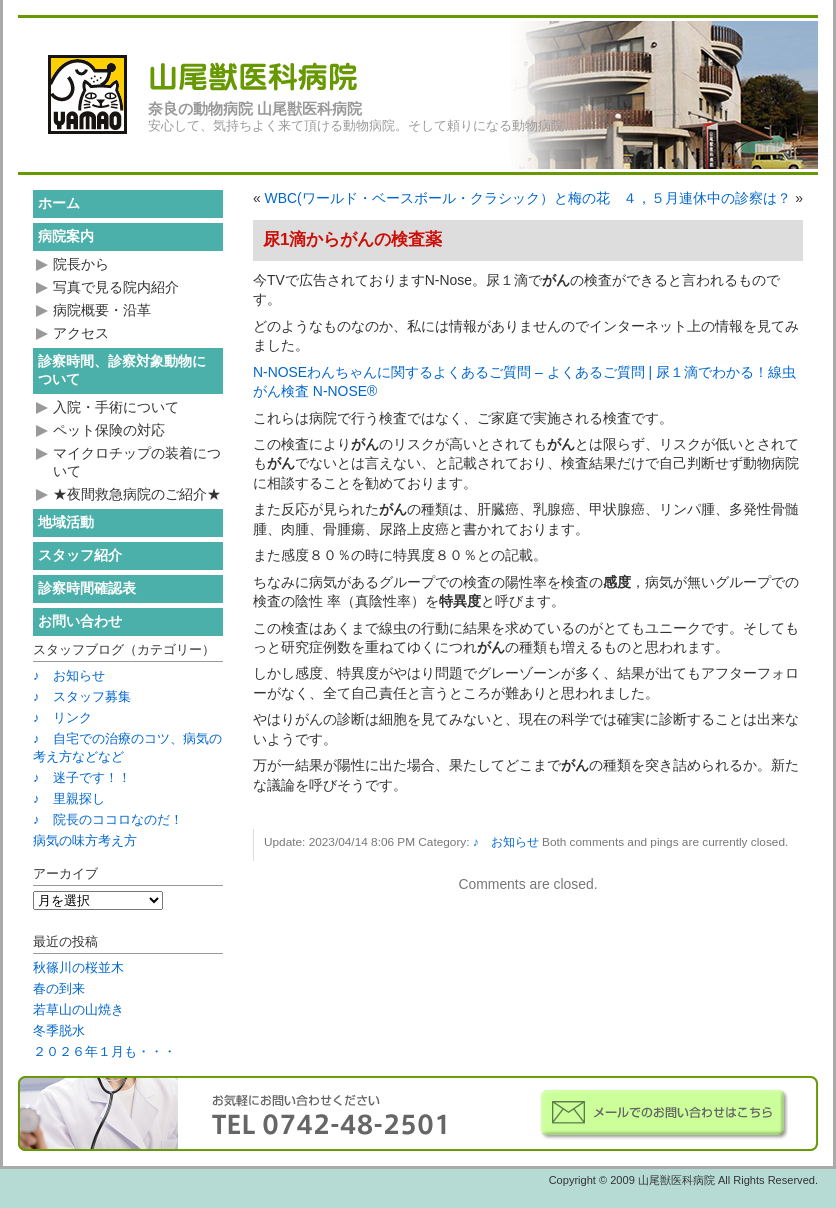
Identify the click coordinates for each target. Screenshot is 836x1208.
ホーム (59, 203)
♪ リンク (62, 717)
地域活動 (66, 522)
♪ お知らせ (506, 842)
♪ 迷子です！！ (82, 777)
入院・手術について (116, 407)
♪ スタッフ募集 (82, 696)
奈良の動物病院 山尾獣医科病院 (255, 109)
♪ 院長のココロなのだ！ (108, 819)
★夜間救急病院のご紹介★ (137, 494)
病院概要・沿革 (102, 310)
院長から (81, 264)
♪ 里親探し (69, 798)
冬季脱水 (59, 1030)
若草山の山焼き (78, 1009)
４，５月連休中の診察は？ (707, 198)
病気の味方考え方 (85, 840)
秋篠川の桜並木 (78, 967)
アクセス (81, 333)
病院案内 (66, 236)
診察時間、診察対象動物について (122, 370)
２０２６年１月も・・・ (104, 1051)
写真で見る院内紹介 (116, 287)
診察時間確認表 (87, 588)
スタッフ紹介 (80, 555)
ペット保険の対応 (109, 430)
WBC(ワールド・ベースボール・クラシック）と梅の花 (437, 198)
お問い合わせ (80, 621)
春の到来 (59, 988)
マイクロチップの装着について (137, 462)
